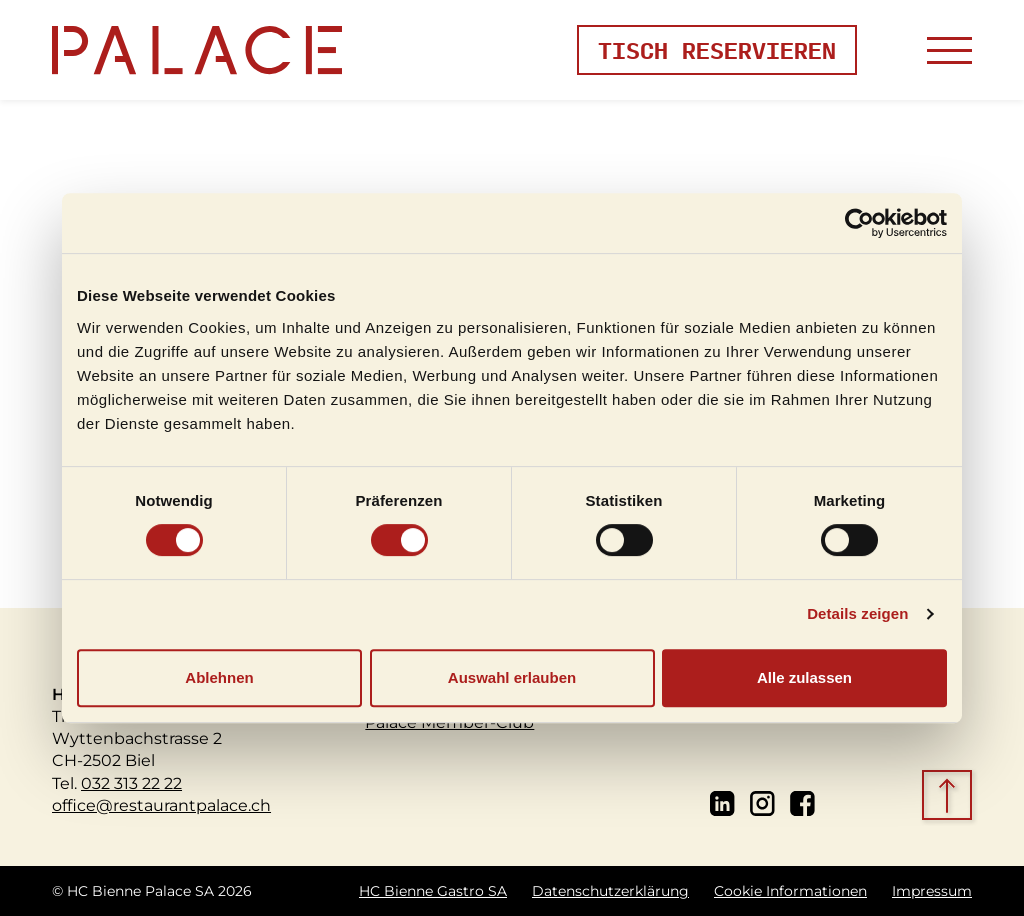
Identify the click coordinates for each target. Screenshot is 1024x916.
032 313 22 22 (131, 782)
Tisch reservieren (717, 49)
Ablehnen (219, 677)
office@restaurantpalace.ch (161, 804)
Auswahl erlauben (512, 677)
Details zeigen (857, 613)
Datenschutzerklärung (610, 891)
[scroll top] (949, 797)
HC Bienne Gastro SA (433, 891)
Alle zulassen (804, 677)
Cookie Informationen (790, 891)
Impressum (932, 891)
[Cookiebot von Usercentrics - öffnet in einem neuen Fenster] (859, 223)
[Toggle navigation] (949, 50)
